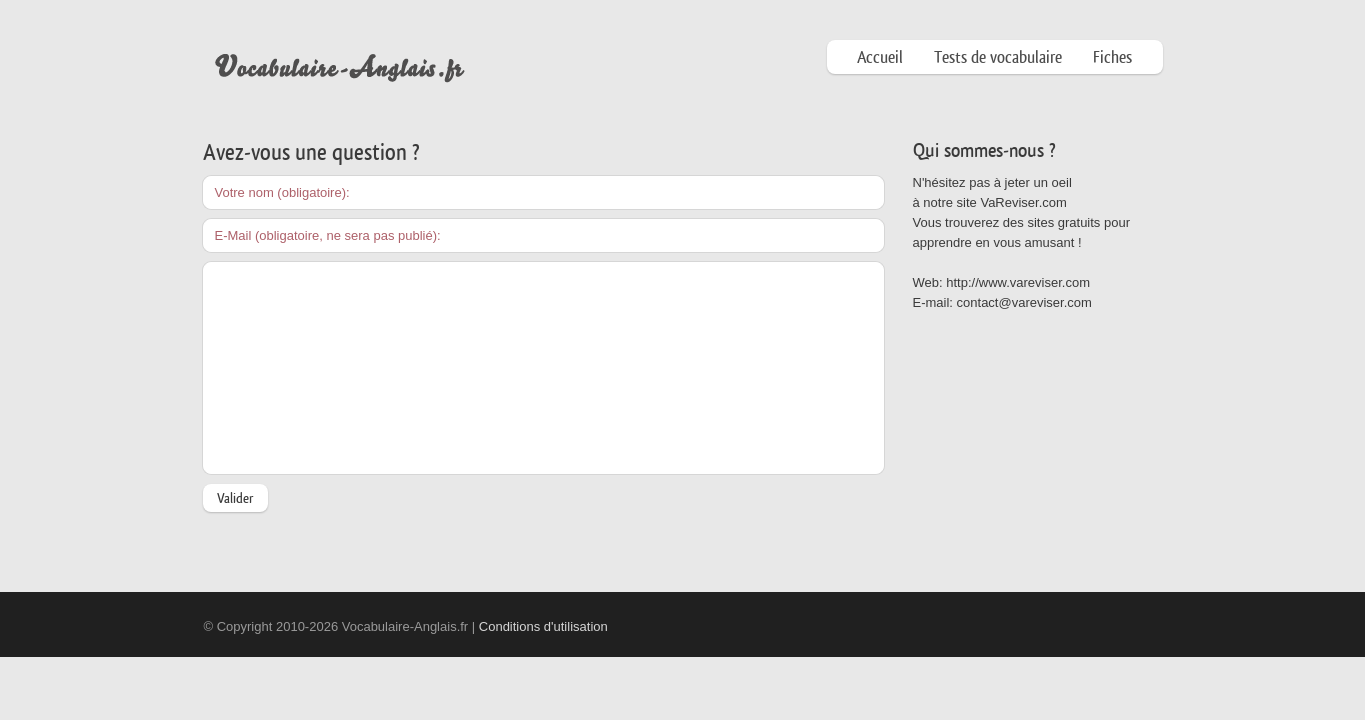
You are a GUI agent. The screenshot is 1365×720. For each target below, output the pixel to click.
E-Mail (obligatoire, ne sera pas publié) (326, 235)
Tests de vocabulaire (998, 57)
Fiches (1112, 57)
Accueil (880, 57)
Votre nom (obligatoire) (281, 192)
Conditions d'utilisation (543, 626)
